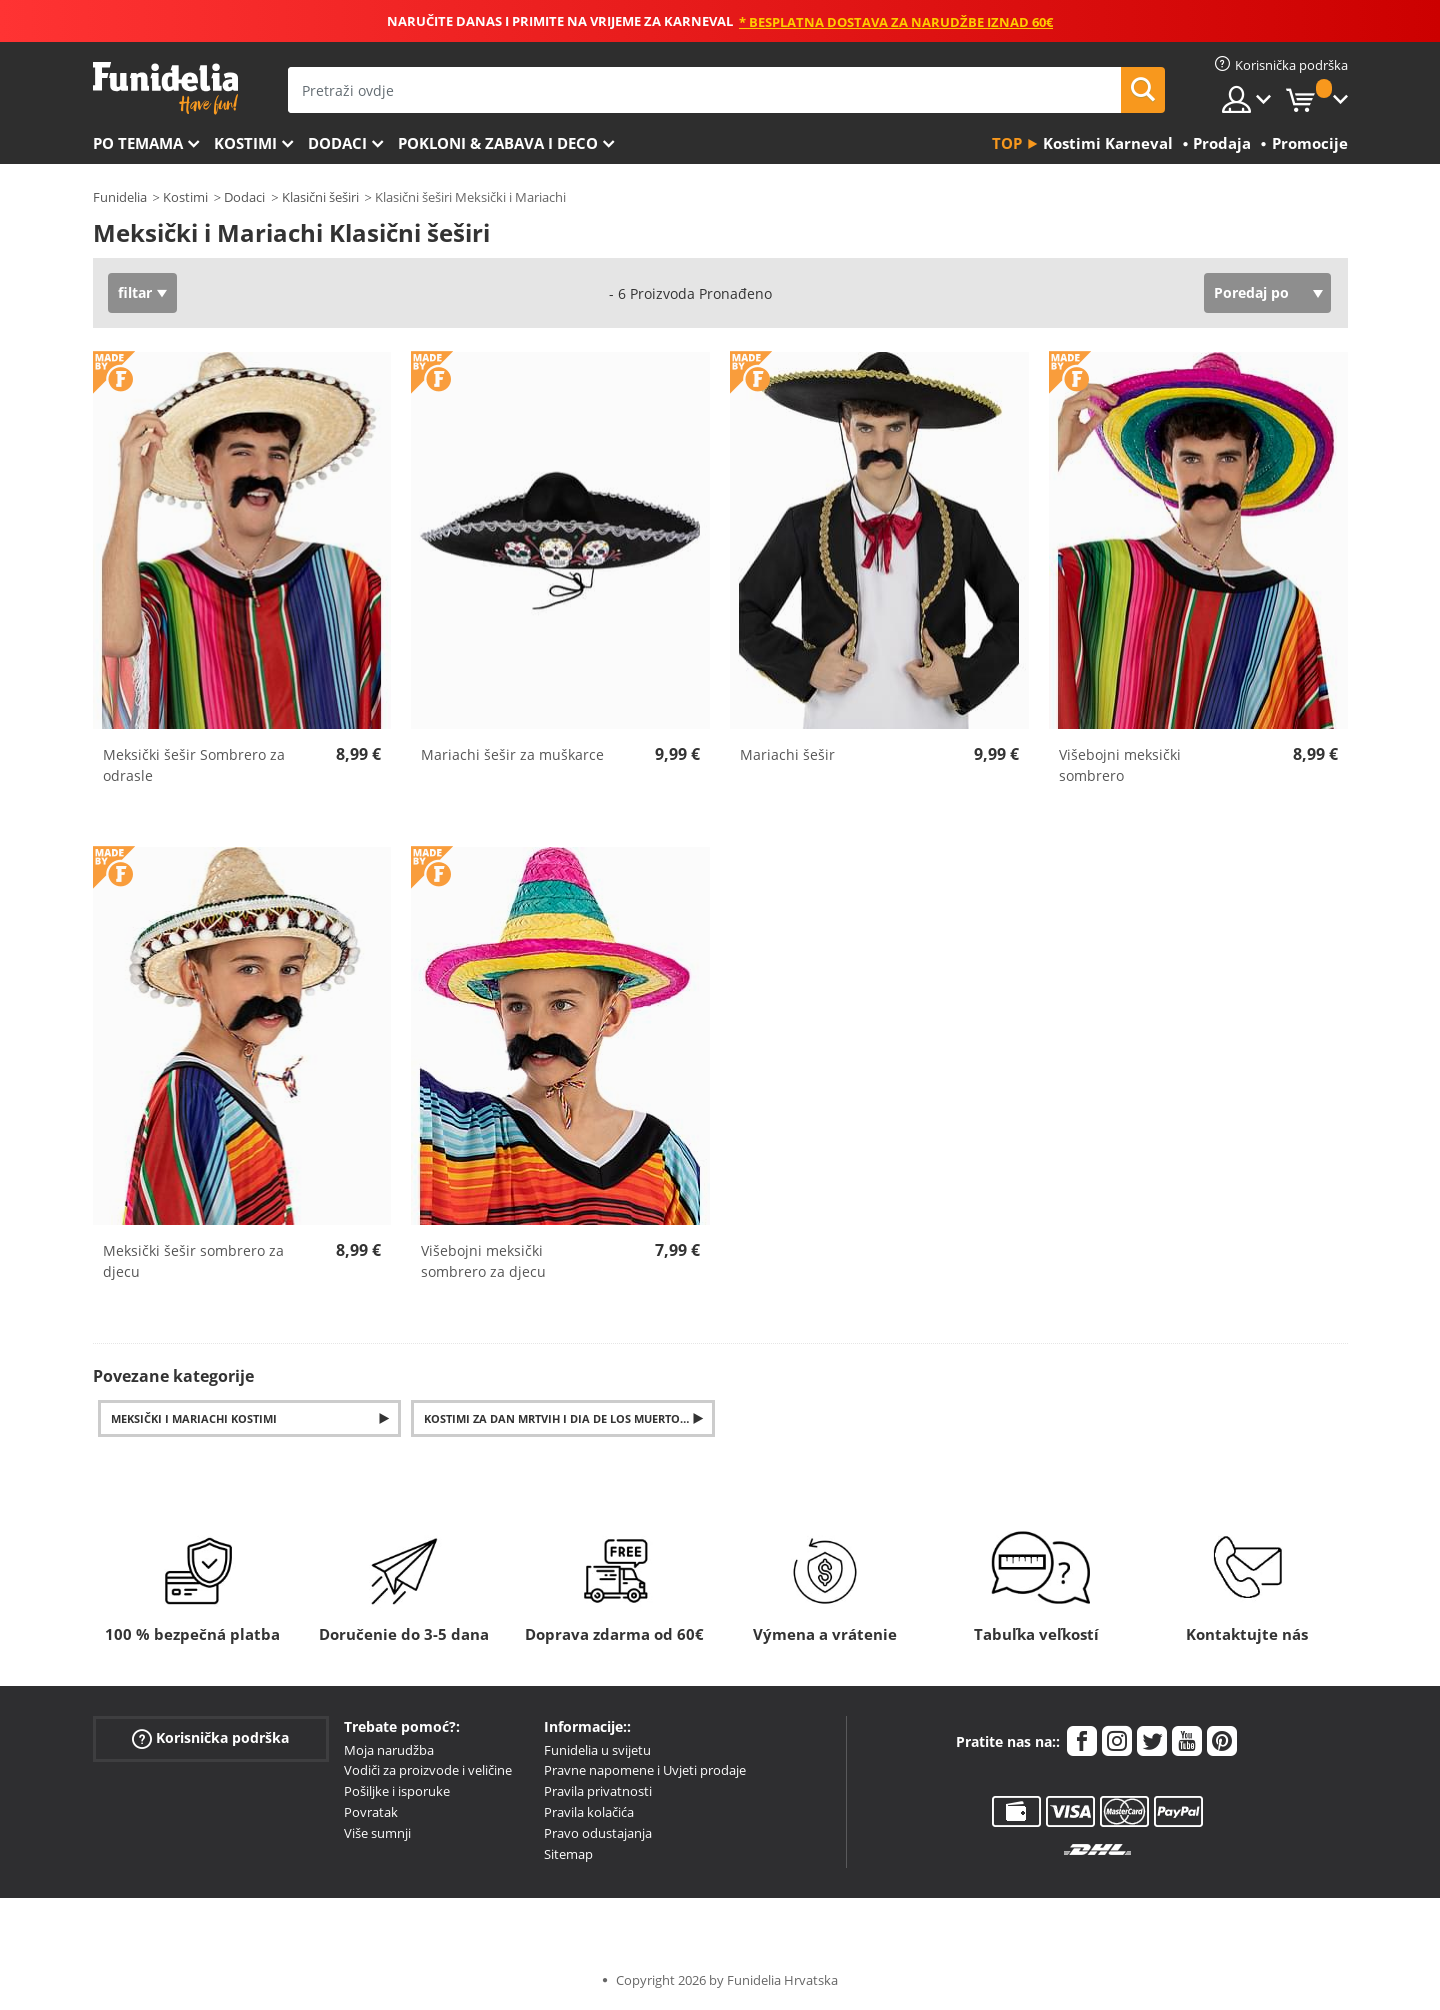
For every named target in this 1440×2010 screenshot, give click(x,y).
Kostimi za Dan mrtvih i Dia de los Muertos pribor (569, 1418)
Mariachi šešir (787, 754)
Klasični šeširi (320, 197)
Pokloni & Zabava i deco (498, 143)
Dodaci (337, 143)
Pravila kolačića (589, 1812)
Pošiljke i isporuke (397, 1791)
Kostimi (245, 143)
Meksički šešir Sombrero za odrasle (194, 765)
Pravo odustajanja (598, 1833)
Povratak (371, 1812)
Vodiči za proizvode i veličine (428, 1770)
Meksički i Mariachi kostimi (194, 1418)
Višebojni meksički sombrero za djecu (483, 1261)
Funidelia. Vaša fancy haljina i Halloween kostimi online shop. (165, 88)
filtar (135, 292)
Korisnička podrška (210, 1737)
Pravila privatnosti (598, 1791)
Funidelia (120, 197)
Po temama (138, 143)
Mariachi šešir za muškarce (512, 754)
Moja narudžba (389, 1750)
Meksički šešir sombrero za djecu (193, 1261)
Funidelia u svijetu (597, 1750)
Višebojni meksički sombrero (1120, 765)
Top (1007, 143)
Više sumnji (377, 1833)
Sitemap (568, 1854)
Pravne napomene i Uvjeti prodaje (645, 1770)
